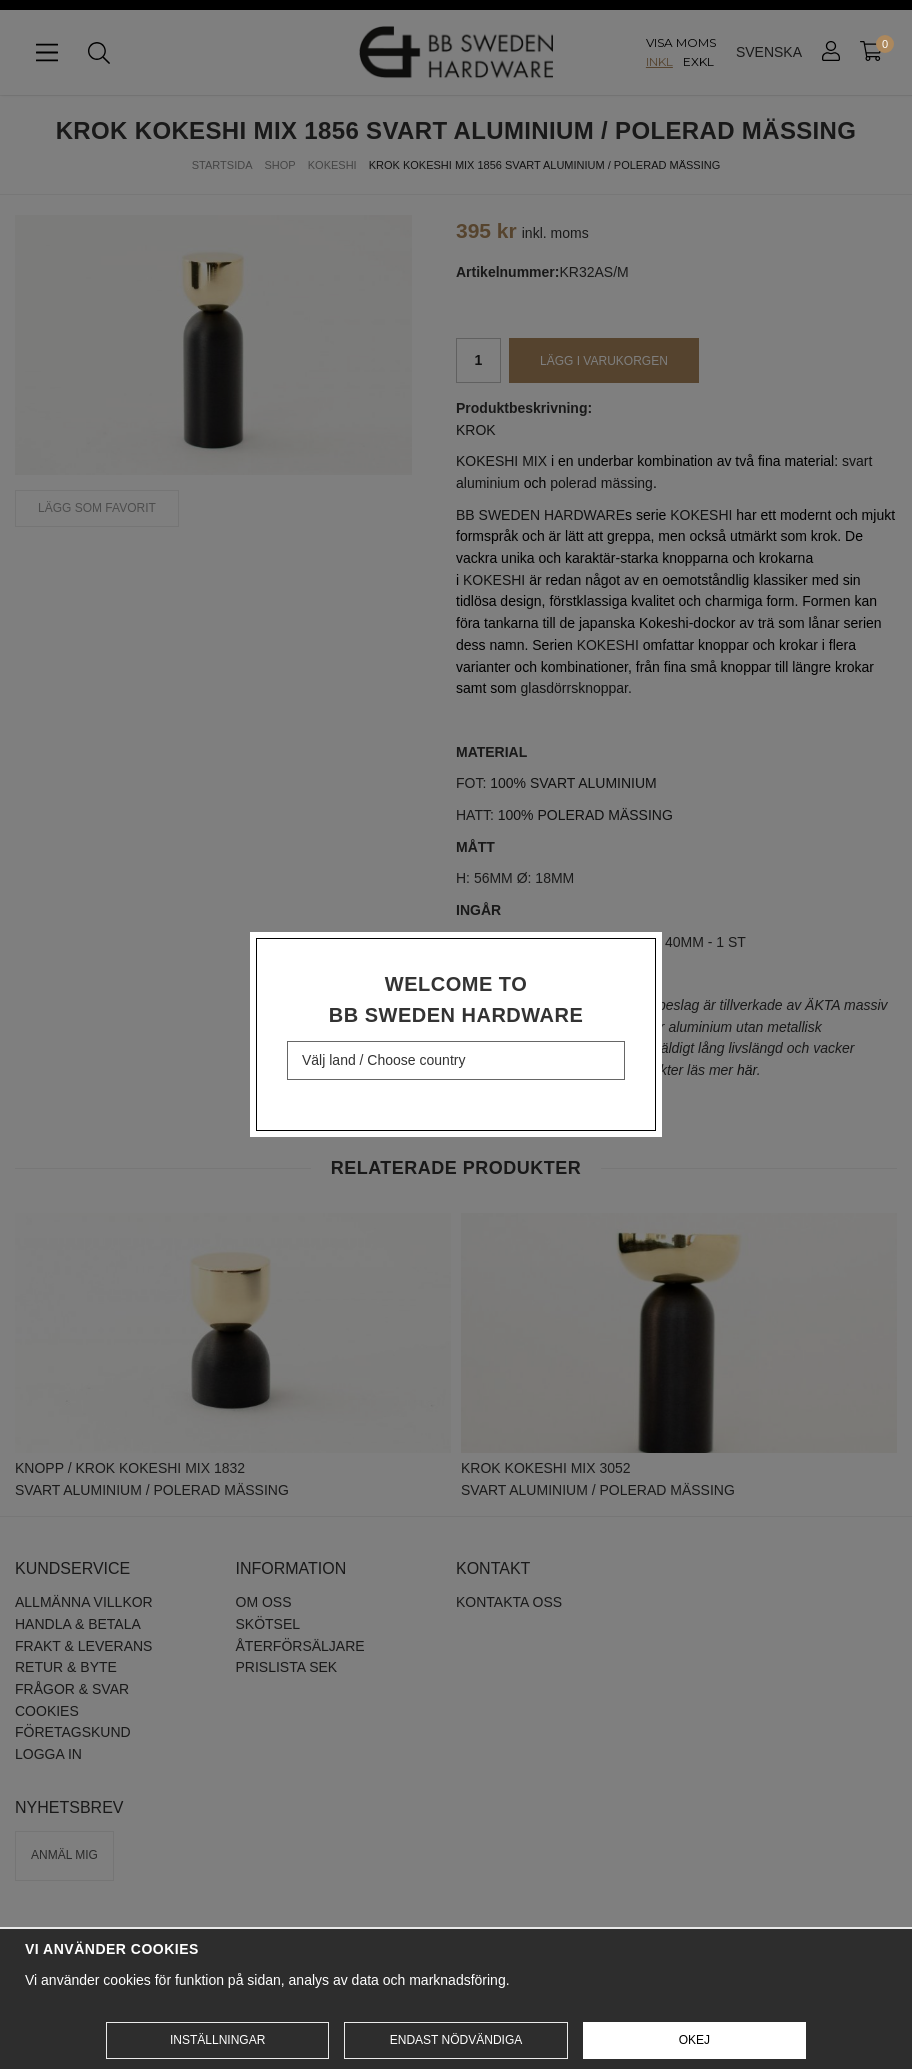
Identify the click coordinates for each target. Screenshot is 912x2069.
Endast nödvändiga (456, 2040)
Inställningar (217, 2040)
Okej (694, 2040)
